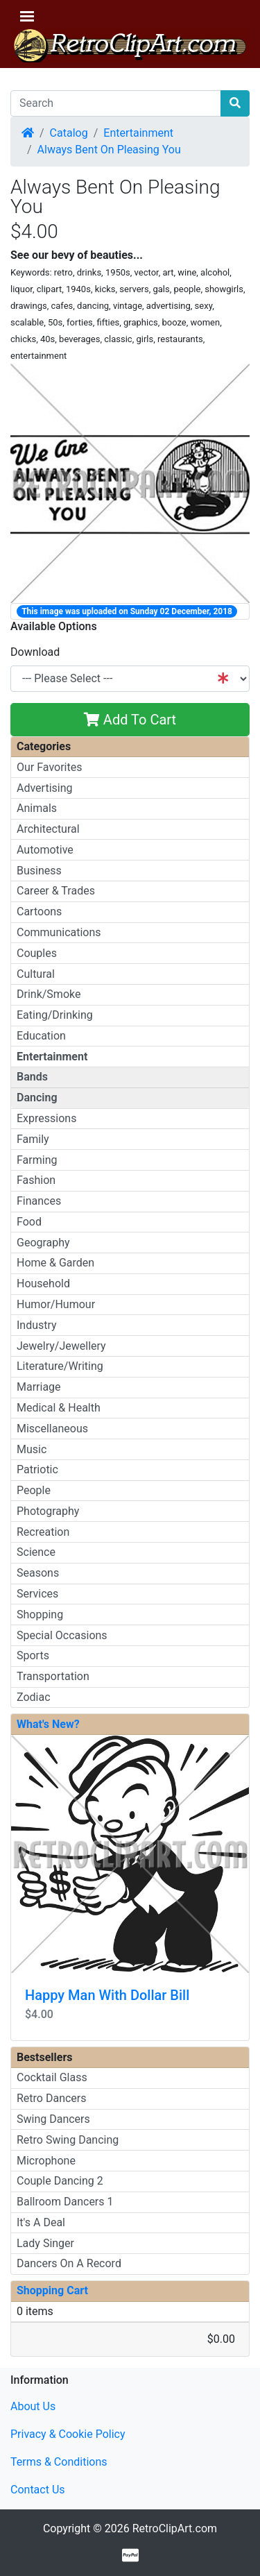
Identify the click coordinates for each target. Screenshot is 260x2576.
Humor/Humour (56, 1304)
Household (43, 1283)
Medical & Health (59, 1407)
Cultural (36, 974)
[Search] (115, 103)
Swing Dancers (53, 2119)
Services (37, 1593)
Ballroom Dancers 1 (65, 2201)
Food (29, 1221)
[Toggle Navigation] (27, 16)
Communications (59, 932)
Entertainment (138, 132)
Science (36, 1552)
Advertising (45, 788)
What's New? (48, 1724)
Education (41, 1035)
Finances (39, 1201)
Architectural (48, 829)
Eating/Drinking (55, 1015)
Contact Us (37, 2489)
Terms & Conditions (58, 2461)
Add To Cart (130, 719)
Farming (37, 1160)
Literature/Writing (60, 1366)
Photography (48, 1511)
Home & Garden (55, 1262)
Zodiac (34, 1697)
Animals (37, 808)
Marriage (39, 1386)
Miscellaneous (52, 1428)
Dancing (37, 1097)
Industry (37, 1325)
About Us (32, 2406)
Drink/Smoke (48, 994)
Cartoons (39, 911)
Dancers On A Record (69, 2263)
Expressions (46, 1118)
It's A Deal (41, 2222)
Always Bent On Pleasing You (109, 149)
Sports (33, 1655)
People (34, 1490)
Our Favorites (49, 767)
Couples (37, 953)
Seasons (38, 1572)
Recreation (43, 1532)
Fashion (36, 1180)
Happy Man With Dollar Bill (107, 1995)
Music (31, 1449)
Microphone (46, 2160)
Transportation (53, 1676)
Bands (32, 1076)
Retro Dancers (52, 2098)
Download (35, 652)
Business (39, 870)
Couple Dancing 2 (60, 2180)
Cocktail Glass (52, 2077)
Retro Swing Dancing (68, 2139)
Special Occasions (62, 1635)
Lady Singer (45, 2243)
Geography (43, 1242)
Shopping (40, 1614)
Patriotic (37, 1469)
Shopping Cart (52, 2290)
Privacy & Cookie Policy (67, 2434)
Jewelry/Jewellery (61, 1346)
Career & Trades (56, 890)
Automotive (45, 849)
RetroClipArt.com (174, 2528)
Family (33, 1139)
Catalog (69, 132)
